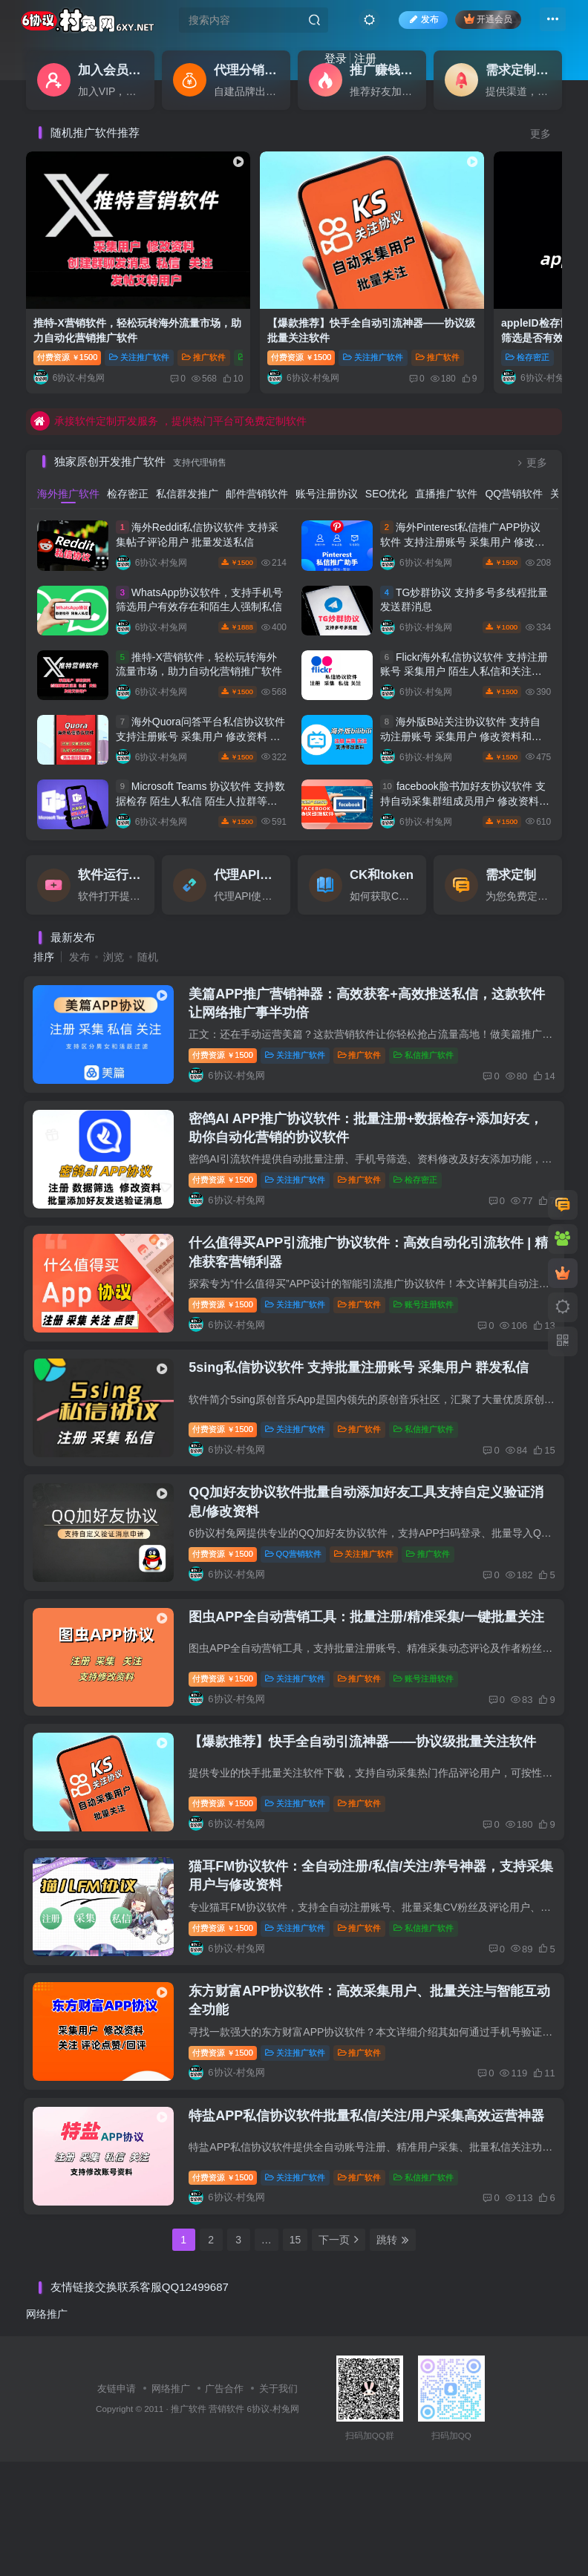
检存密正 (424, 319)
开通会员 (480, 24)
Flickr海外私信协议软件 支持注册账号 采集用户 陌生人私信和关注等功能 (464, 633)
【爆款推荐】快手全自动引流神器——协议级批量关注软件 (370, 1802)
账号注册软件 (432, 1305)
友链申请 (116, 2502)
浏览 (113, 919)
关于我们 (278, 2502)
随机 (147, 919)
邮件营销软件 (257, 456)
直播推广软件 (446, 456)
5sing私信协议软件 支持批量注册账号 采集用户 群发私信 (367, 1383)
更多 (540, 134)
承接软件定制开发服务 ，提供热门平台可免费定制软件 (168, 383)
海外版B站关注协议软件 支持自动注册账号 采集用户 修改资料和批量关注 (461, 698)
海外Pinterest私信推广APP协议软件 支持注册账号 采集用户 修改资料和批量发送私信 (462, 503)
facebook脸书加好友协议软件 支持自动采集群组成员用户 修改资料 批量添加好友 (463, 762)
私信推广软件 (432, 1025)
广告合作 (224, 2502)
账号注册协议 (326, 456)
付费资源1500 (67, 319)
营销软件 (226, 2523)
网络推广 (47, 2428)
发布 (415, 25)
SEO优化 (386, 456)
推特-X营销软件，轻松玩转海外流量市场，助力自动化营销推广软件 (106, 299)
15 (295, 2354)
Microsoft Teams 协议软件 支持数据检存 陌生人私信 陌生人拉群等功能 (200, 762)
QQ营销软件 (514, 456)
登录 (291, 63)
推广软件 (367, 1025)
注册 (321, 63)
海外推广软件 (68, 456)
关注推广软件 (139, 319)
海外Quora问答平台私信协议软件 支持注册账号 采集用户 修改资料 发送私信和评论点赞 (200, 698)
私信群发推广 (187, 456)
